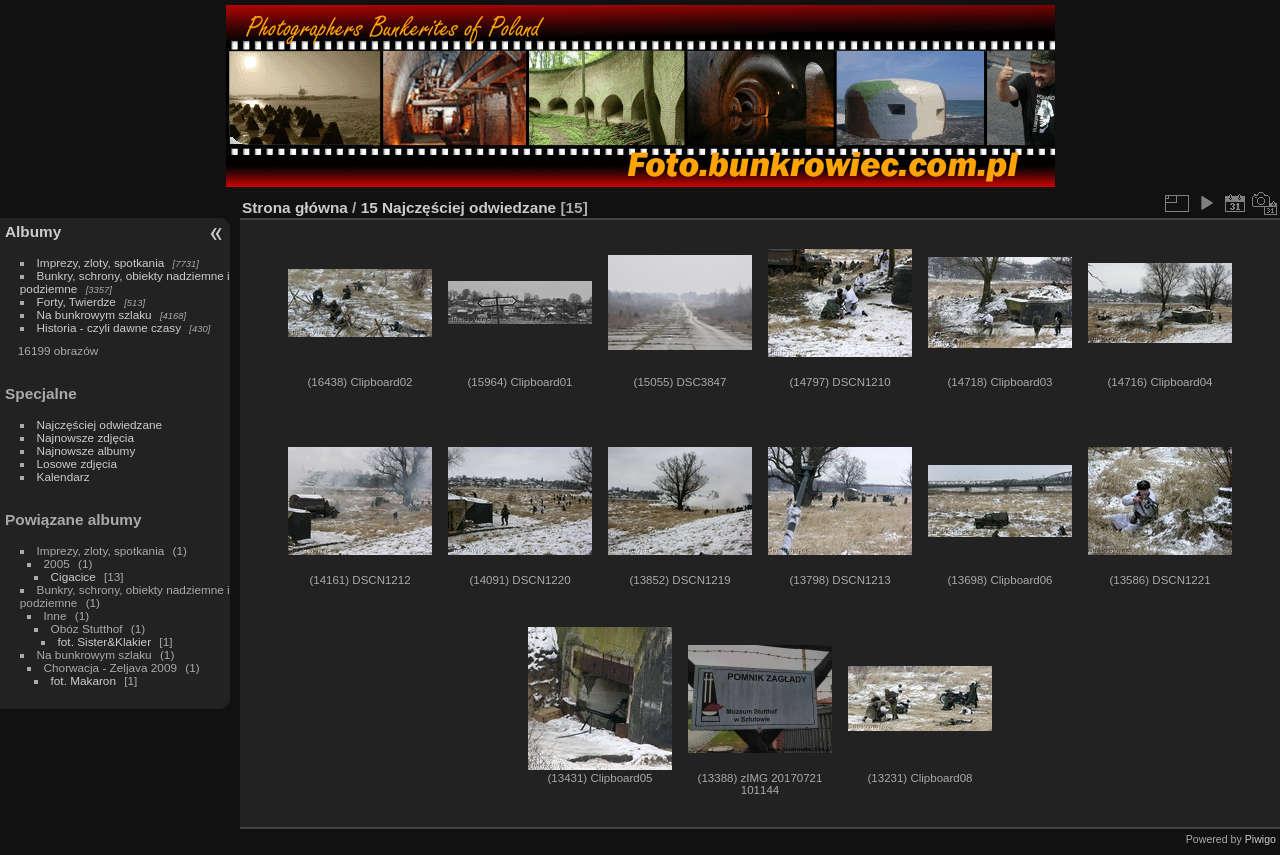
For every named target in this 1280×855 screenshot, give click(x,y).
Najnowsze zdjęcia (85, 437)
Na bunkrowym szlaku (94, 314)
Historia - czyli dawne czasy (109, 327)
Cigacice (73, 576)
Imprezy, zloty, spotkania (101, 262)
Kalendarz (63, 476)
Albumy (33, 231)
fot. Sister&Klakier (105, 641)
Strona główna (295, 207)
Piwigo (1260, 839)
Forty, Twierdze (76, 301)
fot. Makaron (83, 680)
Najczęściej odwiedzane (100, 424)
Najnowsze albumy (86, 450)
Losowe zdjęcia (77, 463)
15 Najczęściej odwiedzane (459, 207)
